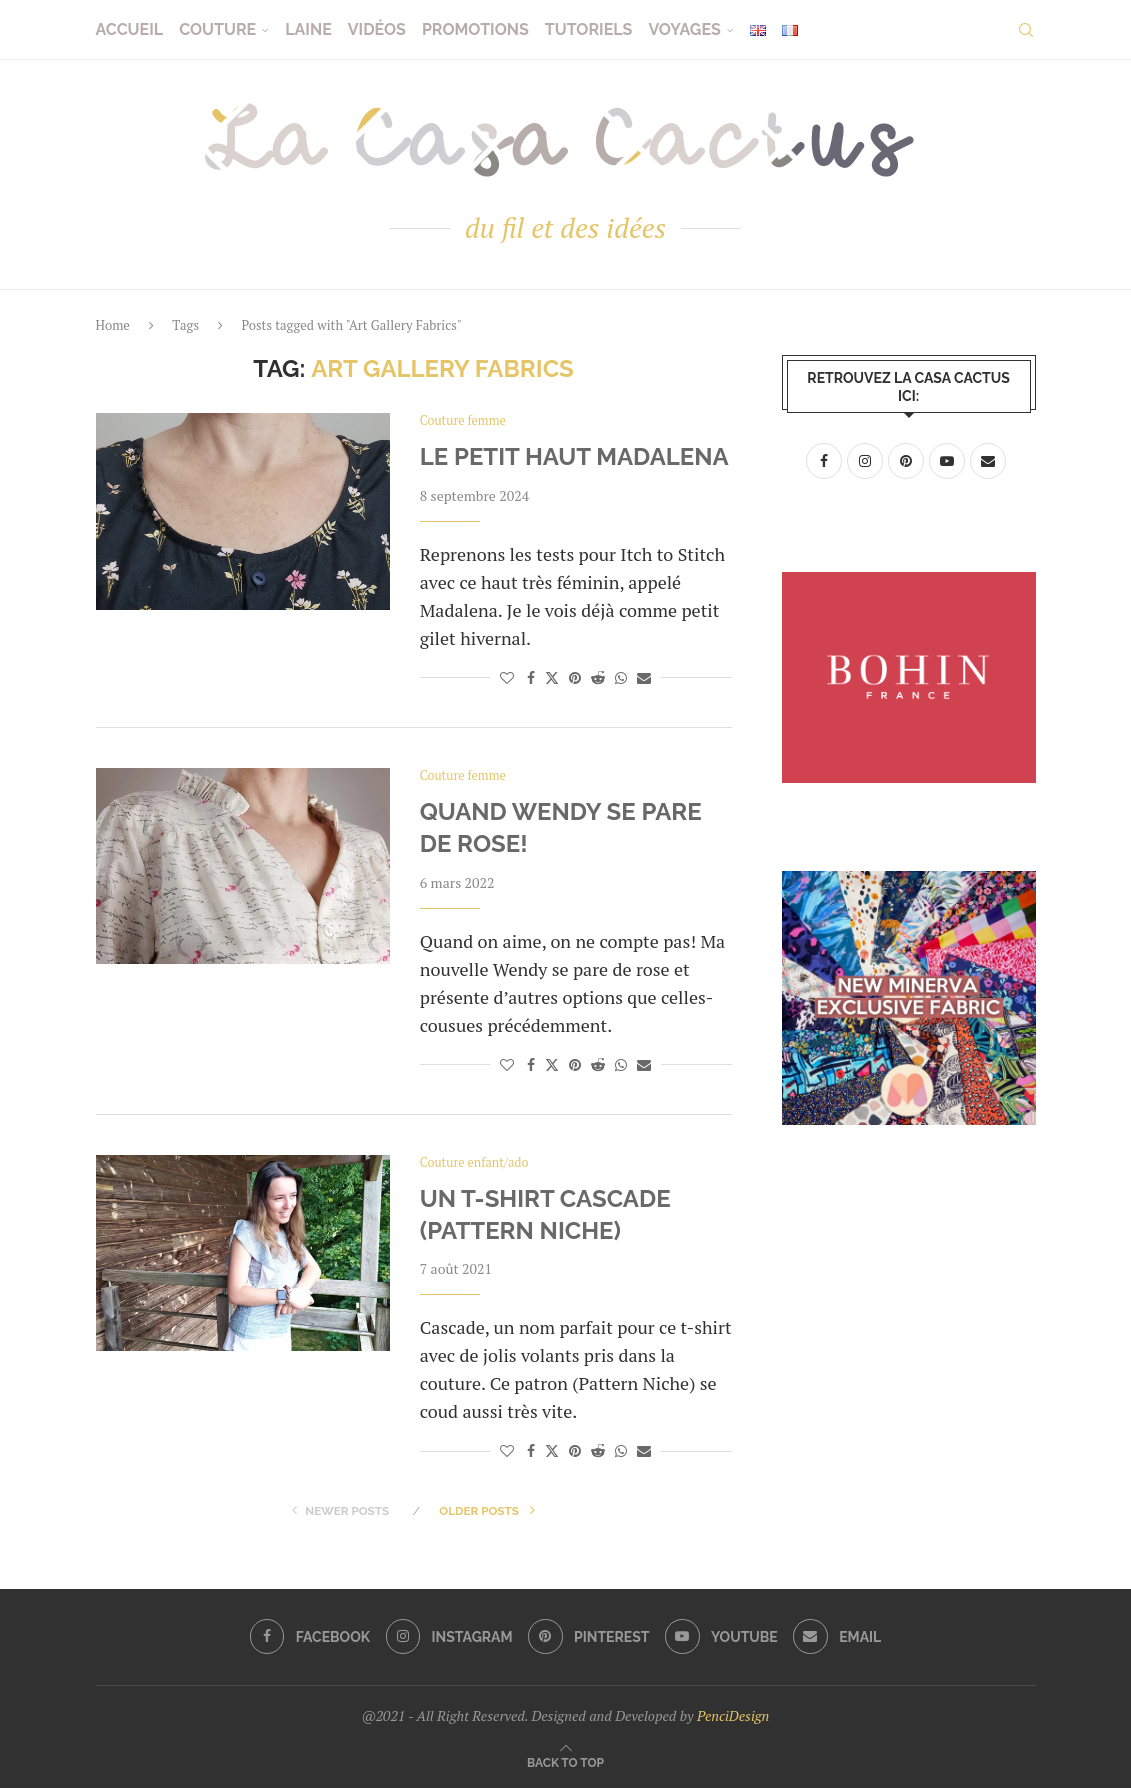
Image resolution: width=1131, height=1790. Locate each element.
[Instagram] (448, 1639)
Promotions (475, 29)
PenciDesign (733, 1717)
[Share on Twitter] (552, 677)
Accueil (130, 29)
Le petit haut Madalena (574, 457)
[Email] (840, 1639)
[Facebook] (307, 1639)
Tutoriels (589, 29)
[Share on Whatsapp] (621, 677)
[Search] (1026, 30)
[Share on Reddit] (598, 677)
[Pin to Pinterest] (575, 677)
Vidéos (377, 29)
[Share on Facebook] (531, 677)
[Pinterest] (588, 1639)
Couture (217, 29)
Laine (308, 29)
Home (113, 325)
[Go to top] (565, 1763)
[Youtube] (723, 1639)
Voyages (684, 29)
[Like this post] (507, 677)
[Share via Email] (644, 677)
